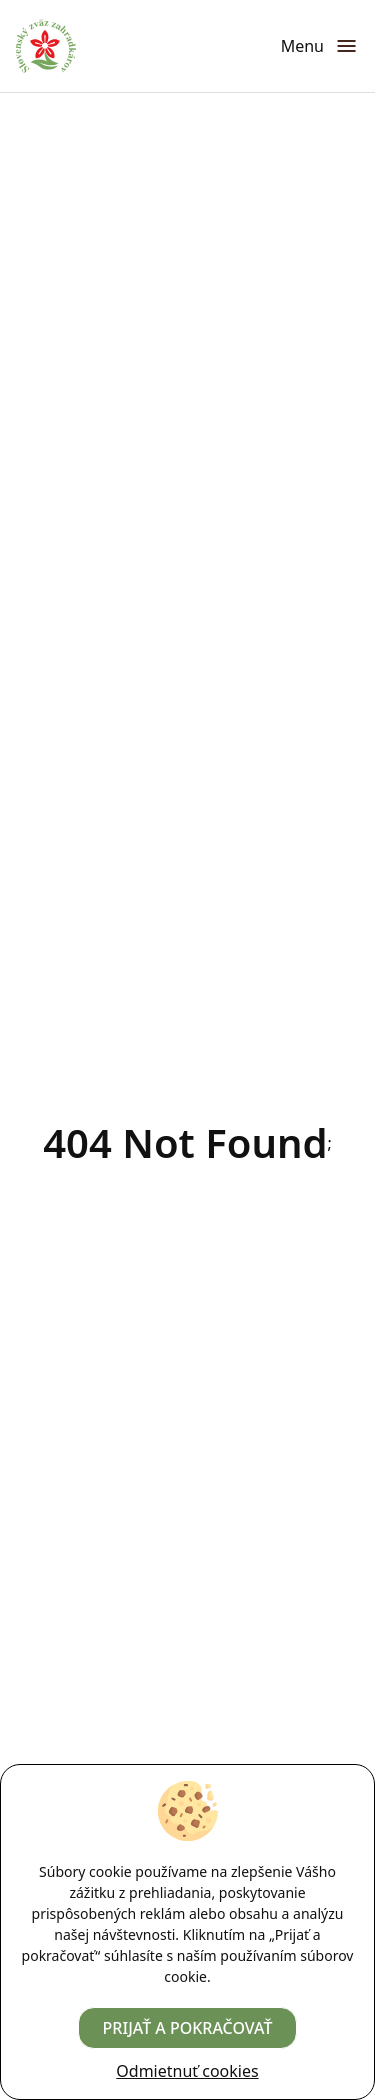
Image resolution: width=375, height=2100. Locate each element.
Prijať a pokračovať (188, 2028)
